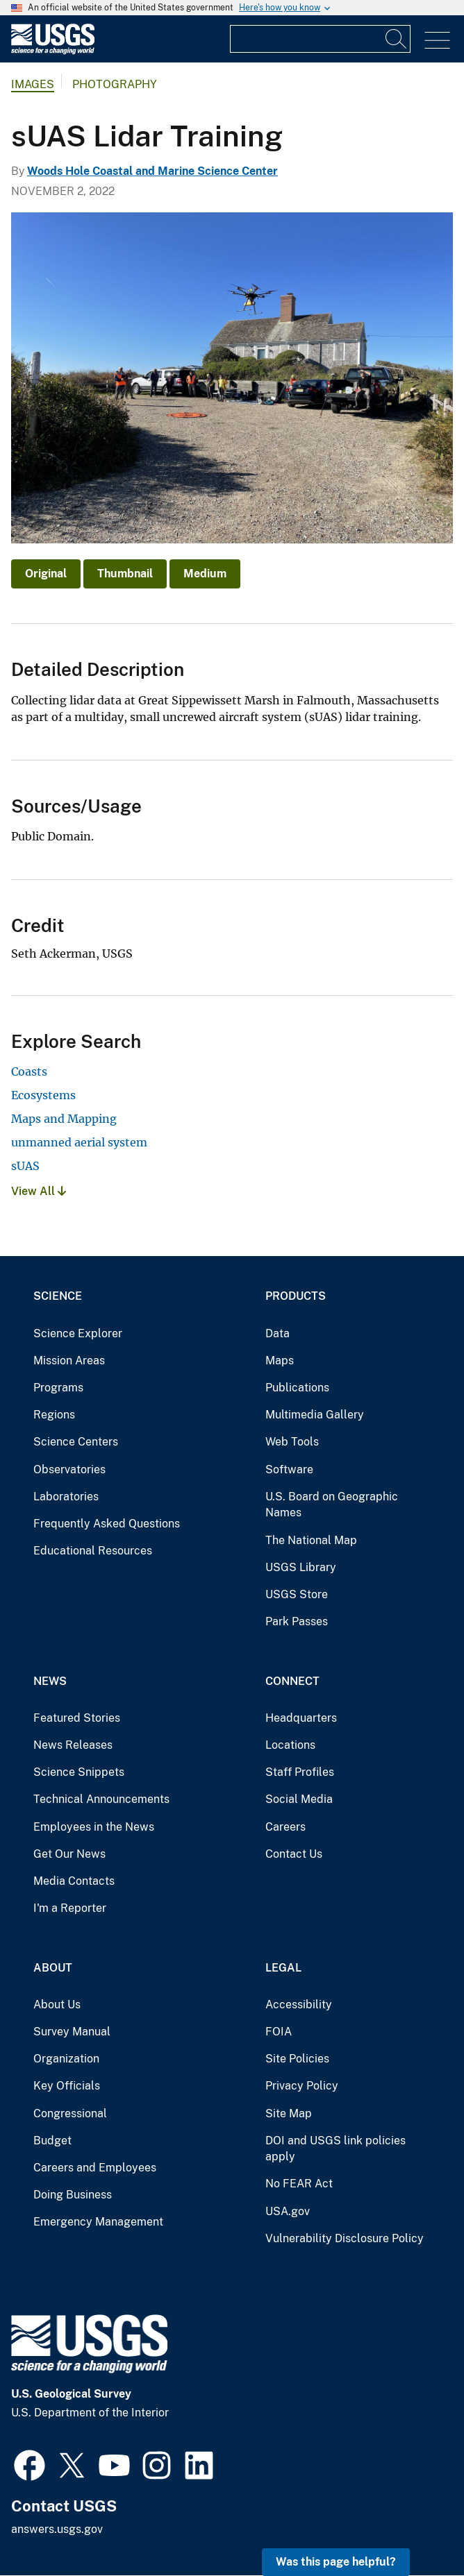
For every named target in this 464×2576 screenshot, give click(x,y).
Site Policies (297, 2058)
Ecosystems (43, 1095)
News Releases (73, 1745)
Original (46, 573)
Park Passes (296, 1621)
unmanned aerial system (79, 1142)
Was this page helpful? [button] (336, 2561)
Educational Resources (92, 1550)
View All (38, 1191)
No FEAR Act (299, 2183)
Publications (297, 1387)
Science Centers (75, 1441)
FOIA (278, 2031)
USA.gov (287, 2211)
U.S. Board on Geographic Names (331, 1505)
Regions (54, 1414)
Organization (66, 2058)
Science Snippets (78, 1772)
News (50, 1681)
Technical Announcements (101, 1799)
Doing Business (72, 2194)
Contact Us (293, 1854)
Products (295, 1296)
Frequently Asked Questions (106, 1523)
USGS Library (300, 1567)
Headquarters (301, 1718)
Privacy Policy (301, 2085)
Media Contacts (74, 1881)
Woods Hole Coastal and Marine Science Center (152, 171)
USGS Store (296, 1594)
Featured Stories (76, 1718)
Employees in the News (93, 1826)
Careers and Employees (94, 2167)
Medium (204, 573)
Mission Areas (69, 1360)
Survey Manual (71, 2031)
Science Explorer (77, 1333)
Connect (292, 1681)
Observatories (69, 1469)
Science (57, 1296)
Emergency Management (98, 2221)
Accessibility (298, 2004)
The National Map (311, 1540)
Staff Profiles (299, 1772)
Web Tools (292, 1441)
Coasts (29, 1071)
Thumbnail (125, 573)
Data (277, 1333)
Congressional (70, 2113)
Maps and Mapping (64, 1119)
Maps (279, 1360)
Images (32, 84)
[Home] (52, 51)
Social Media (299, 1799)
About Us (57, 2004)
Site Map (288, 2113)
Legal (283, 1967)
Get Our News (69, 1854)
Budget (52, 2140)
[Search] (397, 39)
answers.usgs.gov (57, 2529)
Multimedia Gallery (314, 1414)
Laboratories (66, 1496)
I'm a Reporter (69, 1908)
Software (289, 1469)
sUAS (25, 1166)
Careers (285, 1826)
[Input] (320, 39)
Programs (58, 1387)
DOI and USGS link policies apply (335, 2149)
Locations (290, 1745)
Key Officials (66, 2085)
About (52, 1967)
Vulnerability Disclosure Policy (344, 2238)
